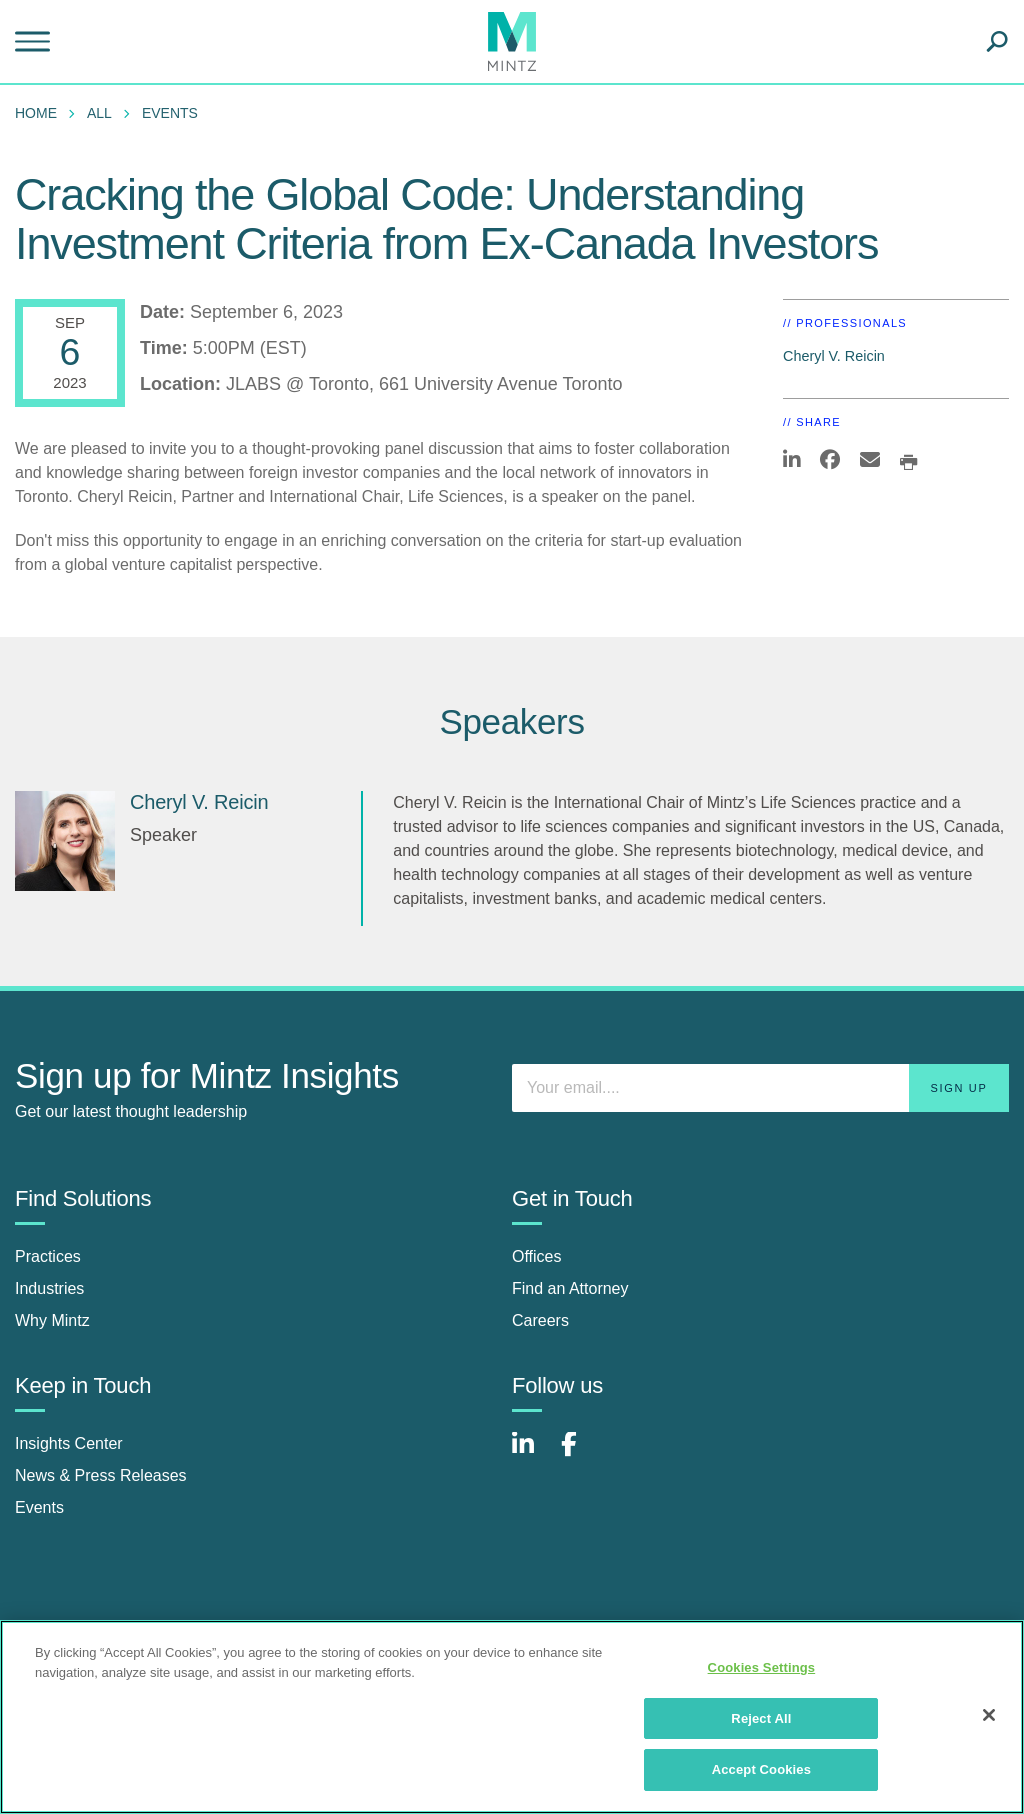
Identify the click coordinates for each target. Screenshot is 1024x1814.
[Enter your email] (760, 1088)
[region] (512, 1717)
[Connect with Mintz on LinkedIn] (532, 1454)
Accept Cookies (761, 1769)
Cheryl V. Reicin (834, 356)
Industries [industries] (49, 1288)
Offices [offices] (537, 1256)
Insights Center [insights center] (69, 1443)
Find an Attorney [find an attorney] (570, 1288)
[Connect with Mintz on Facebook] (581, 1454)
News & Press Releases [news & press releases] (101, 1475)
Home (36, 113)
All (99, 113)
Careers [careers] (540, 1320)
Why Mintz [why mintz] (52, 1320)
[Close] (989, 1715)
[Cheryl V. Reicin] (65, 841)
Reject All (761, 1718)
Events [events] (39, 1507)
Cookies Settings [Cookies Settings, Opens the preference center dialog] (762, 1667)
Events (170, 113)
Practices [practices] (48, 1256)
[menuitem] (41, 113)
